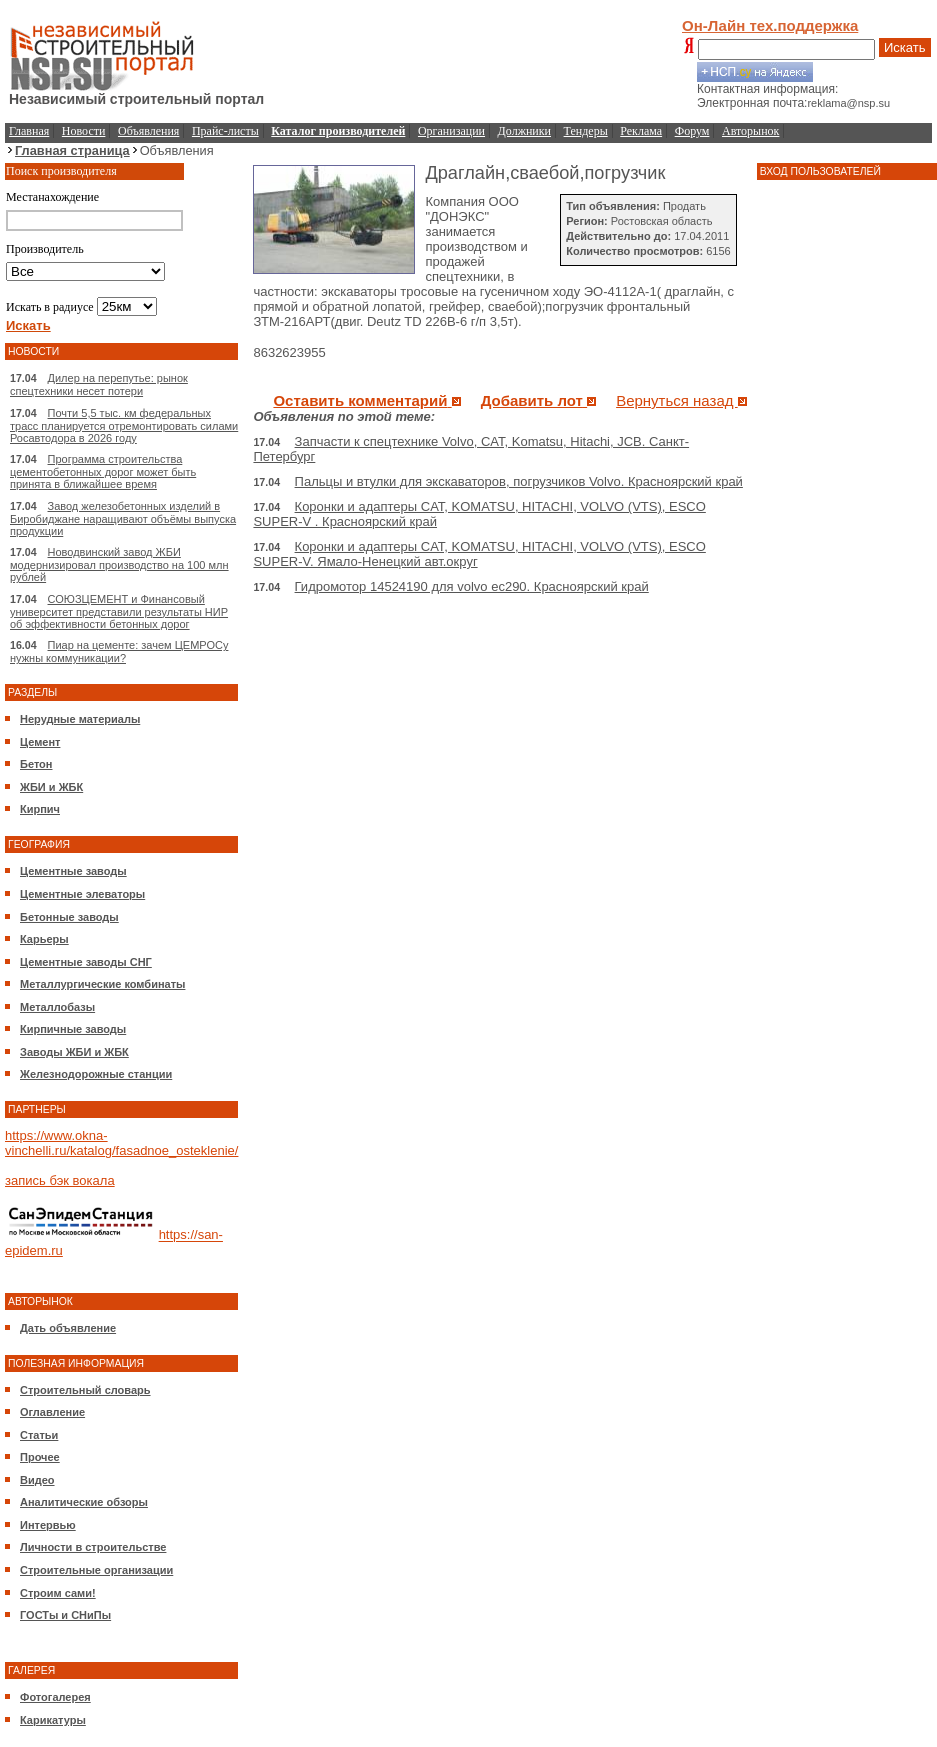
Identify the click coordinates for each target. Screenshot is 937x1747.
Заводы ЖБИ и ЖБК (74, 1052)
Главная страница (72, 150)
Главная (29, 131)
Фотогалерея (55, 1697)
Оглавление (52, 1412)
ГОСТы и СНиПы (65, 1615)
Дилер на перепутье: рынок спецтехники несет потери (99, 384)
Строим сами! (58, 1593)
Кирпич (40, 809)
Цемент (40, 742)
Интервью (48, 1525)
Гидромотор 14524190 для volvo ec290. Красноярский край (472, 586)
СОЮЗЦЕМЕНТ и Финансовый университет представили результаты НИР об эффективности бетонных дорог (119, 611)
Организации (451, 131)
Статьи (39, 1435)
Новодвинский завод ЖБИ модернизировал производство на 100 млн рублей (119, 564)
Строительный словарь (85, 1390)
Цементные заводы (73, 871)
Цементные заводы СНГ (86, 962)
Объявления (148, 131)
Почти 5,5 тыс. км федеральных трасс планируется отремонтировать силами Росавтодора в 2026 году (124, 425)
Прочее (40, 1457)
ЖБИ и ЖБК (51, 787)
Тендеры (586, 131)
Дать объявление (68, 1328)
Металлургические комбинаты (102, 984)
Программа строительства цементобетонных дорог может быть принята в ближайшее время (103, 471)
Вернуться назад (681, 400)
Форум (692, 131)
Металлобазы (57, 1007)
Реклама (641, 131)
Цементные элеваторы (82, 894)
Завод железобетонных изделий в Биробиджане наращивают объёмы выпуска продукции (123, 518)
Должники (524, 131)
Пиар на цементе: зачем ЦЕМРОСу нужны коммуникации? (119, 651)
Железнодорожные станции (96, 1074)
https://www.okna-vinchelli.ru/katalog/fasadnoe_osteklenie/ (121, 1143)
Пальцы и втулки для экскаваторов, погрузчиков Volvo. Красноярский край (519, 481)
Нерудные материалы (80, 719)
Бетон (36, 764)
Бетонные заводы (69, 917)
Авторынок (750, 131)
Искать (905, 47)
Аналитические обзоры (84, 1502)
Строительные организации (96, 1570)
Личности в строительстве (93, 1547)
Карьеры (44, 939)
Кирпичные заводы (73, 1029)
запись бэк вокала (60, 1180)
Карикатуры (53, 1720)
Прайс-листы (225, 131)
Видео (37, 1480)
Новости (84, 131)
